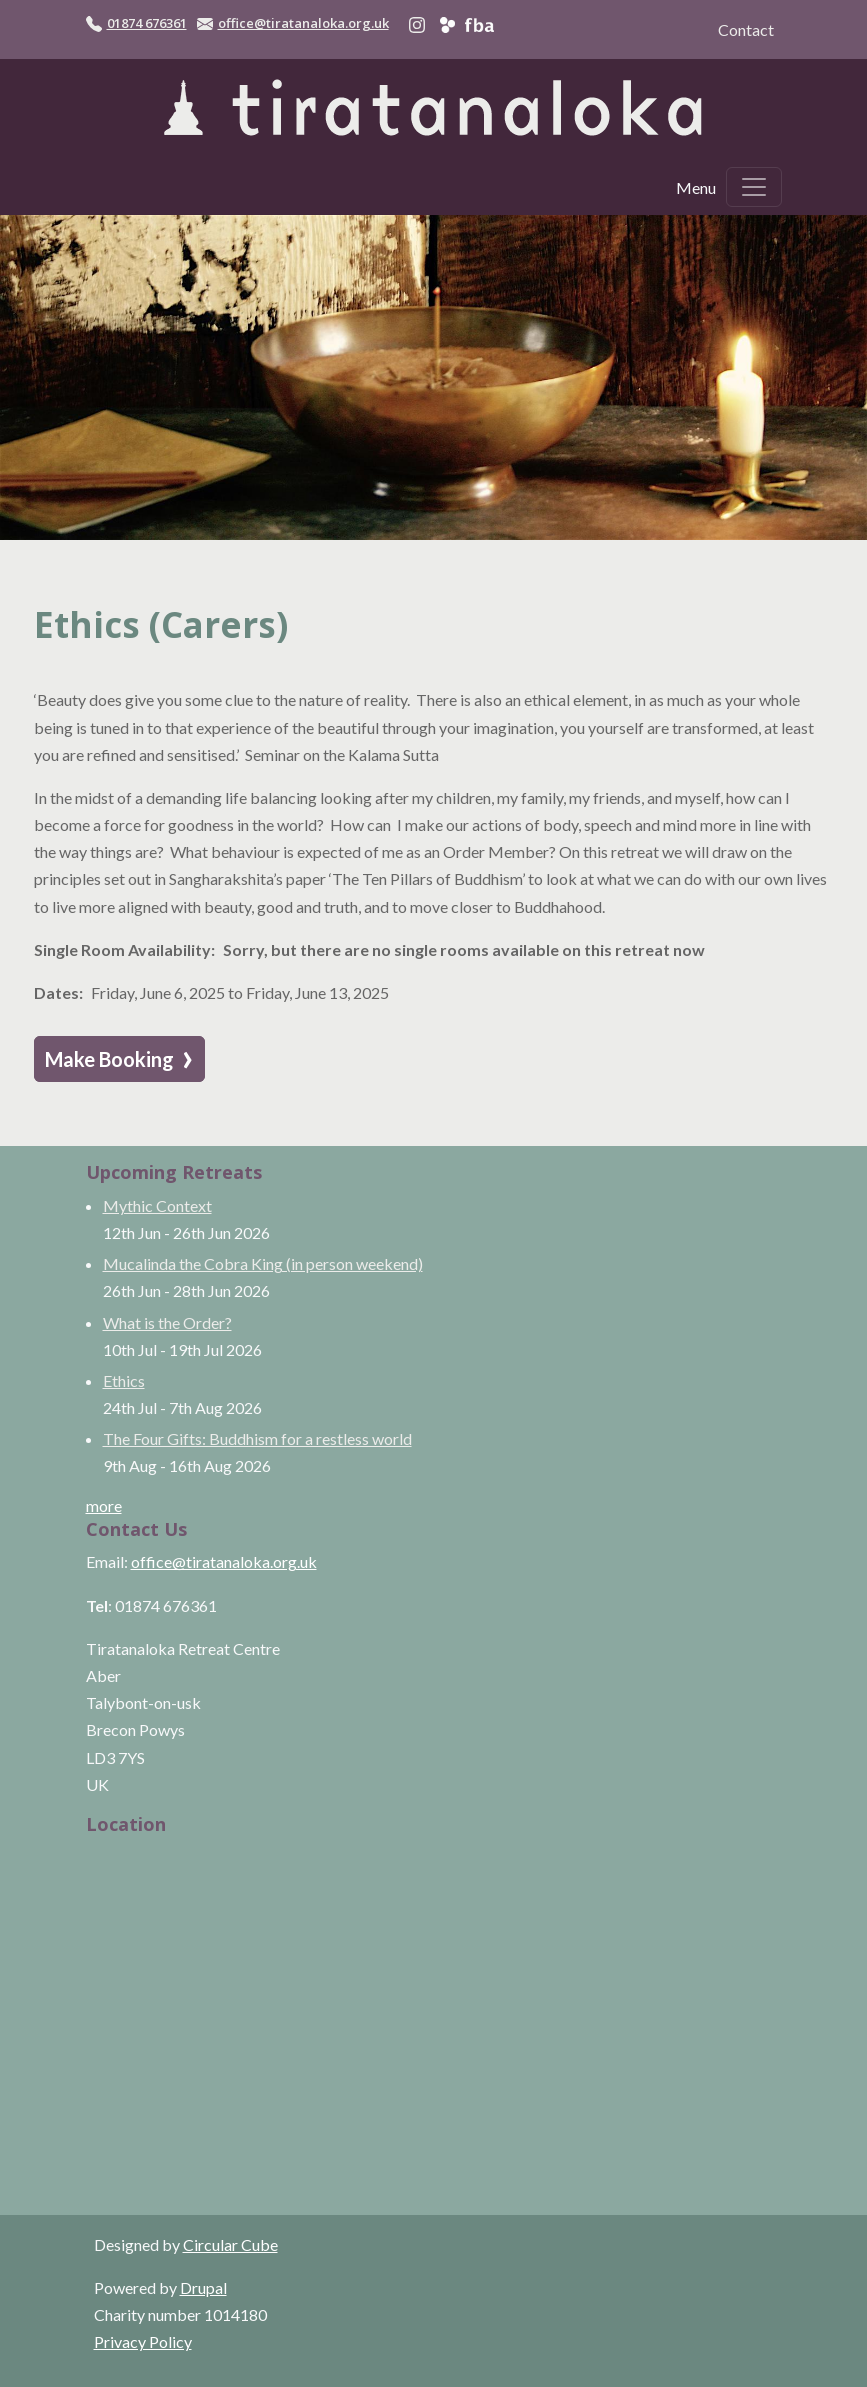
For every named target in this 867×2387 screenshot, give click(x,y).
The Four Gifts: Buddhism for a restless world (257, 1438)
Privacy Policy (143, 2341)
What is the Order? (167, 1322)
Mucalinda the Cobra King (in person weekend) (263, 1263)
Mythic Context (157, 1205)
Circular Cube (230, 2244)
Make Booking (119, 1058)
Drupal (203, 2287)
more (104, 1505)
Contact (746, 29)
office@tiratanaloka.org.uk (303, 23)
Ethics (124, 1380)
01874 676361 (147, 23)
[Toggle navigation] (754, 187)
